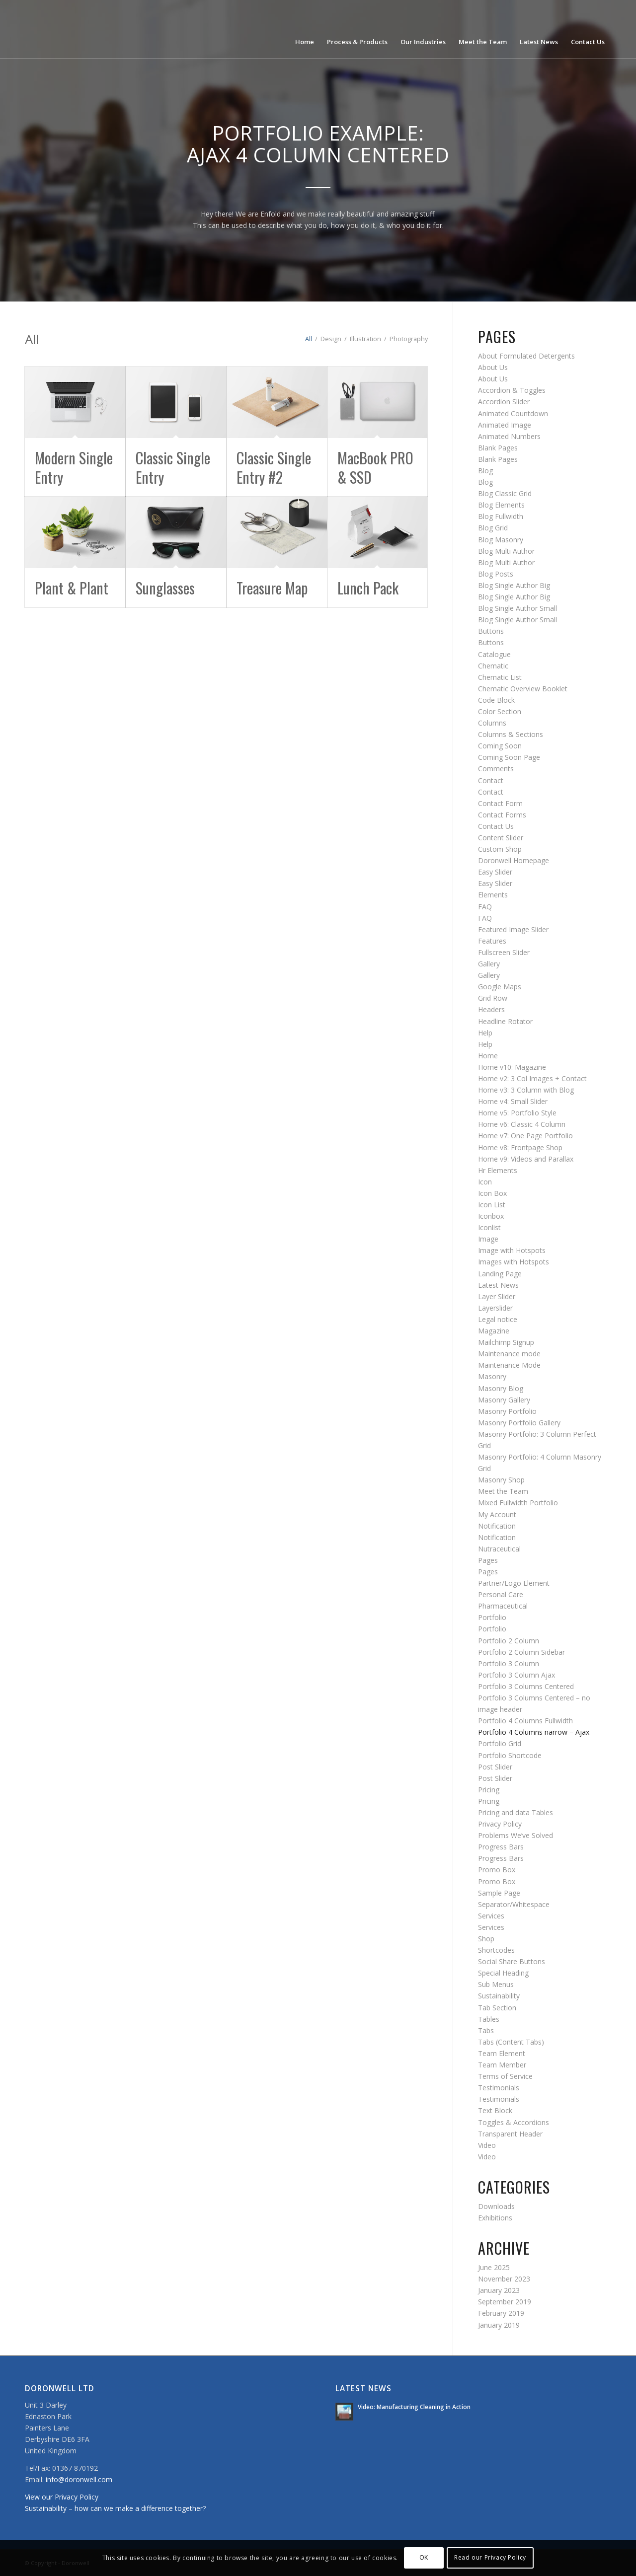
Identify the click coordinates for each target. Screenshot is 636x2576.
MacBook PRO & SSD (375, 467)
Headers (491, 1009)
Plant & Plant (71, 588)
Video (487, 2145)
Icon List (491, 1204)
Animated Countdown (513, 413)
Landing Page (500, 1273)
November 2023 (504, 2278)
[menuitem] (304, 29)
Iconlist (489, 1227)
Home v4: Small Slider (513, 1101)
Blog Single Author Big (514, 585)
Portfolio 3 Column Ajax (516, 1675)
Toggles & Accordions (513, 2122)
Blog (485, 470)
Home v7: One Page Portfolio (525, 1135)
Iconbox (491, 1216)
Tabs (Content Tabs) (511, 2042)
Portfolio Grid (499, 1743)
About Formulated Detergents (526, 356)
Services (491, 1915)
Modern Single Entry (74, 467)
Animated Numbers (509, 436)
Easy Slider (495, 872)
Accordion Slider (504, 401)
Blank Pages (498, 447)
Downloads (496, 2206)
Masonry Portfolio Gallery (519, 1422)
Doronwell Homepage (513, 860)
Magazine (493, 1330)
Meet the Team (503, 1491)
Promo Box (496, 1869)
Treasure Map (272, 588)
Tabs (486, 2030)
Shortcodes (496, 1950)
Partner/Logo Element (514, 1583)
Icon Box (492, 1193)
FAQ (485, 906)
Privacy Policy (500, 1824)
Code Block (496, 700)
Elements (493, 894)
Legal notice (497, 1319)
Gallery (489, 963)
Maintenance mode (509, 1353)
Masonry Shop (501, 1479)
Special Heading (503, 1973)
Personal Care (500, 1594)
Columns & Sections (510, 734)
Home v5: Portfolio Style (517, 1112)
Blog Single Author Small (517, 608)
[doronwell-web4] (105, 29)
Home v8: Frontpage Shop (520, 1147)
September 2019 (504, 2301)
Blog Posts (495, 574)
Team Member (502, 2064)
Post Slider (495, 1766)
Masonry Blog (500, 1388)
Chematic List (500, 677)
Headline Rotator (505, 1021)
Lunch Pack (367, 588)
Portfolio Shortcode (510, 1755)
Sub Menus (496, 1984)
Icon (485, 1181)
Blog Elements (501, 505)
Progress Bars (501, 1846)
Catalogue (494, 654)
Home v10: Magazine (512, 1067)
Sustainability (499, 1995)
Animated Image (504, 425)
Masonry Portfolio (507, 1411)
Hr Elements (497, 1170)
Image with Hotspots (512, 1250)
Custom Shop (500, 849)
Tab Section (497, 2007)
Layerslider (495, 1308)
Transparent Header (510, 2133)
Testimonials (498, 2087)
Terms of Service (505, 2076)
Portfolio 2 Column (508, 1640)
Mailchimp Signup (506, 1342)
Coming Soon (500, 745)
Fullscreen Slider (504, 952)
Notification (497, 1526)
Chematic (493, 665)
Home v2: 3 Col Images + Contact (532, 1078)
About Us (493, 367)
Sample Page (499, 1893)
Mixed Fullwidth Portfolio (518, 1502)
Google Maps (499, 986)
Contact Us (496, 826)
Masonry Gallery (504, 1399)
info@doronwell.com (79, 2479)
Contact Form (500, 803)
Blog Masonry (500, 539)
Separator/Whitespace (514, 1904)
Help (485, 1032)
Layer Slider (496, 1296)
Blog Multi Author (506, 551)
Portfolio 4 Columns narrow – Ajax (533, 1732)
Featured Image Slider (513, 929)
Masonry (492, 1376)
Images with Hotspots (513, 1261)
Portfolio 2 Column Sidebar (521, 1652)
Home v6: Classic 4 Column (521, 1124)
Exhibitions (495, 2217)
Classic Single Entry (173, 467)
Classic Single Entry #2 (274, 467)
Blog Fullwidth (500, 516)
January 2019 (499, 2325)
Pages (488, 1560)
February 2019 (501, 2313)
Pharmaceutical (503, 1606)
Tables (488, 2019)
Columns (492, 723)
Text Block (495, 2110)
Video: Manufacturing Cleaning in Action (414, 2407)
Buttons (491, 631)
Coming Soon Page (509, 757)
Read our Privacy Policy (490, 2557)
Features (492, 941)
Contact (490, 780)
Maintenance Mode (509, 1365)
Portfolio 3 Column (508, 1663)
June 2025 (494, 2267)
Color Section (499, 711)
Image (488, 1239)
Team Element (501, 2053)
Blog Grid (493, 527)
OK (423, 2557)
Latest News (498, 1285)
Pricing (488, 1789)
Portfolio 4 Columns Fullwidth (525, 1720)
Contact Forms (502, 814)
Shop (486, 1938)
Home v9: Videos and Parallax (525, 1159)
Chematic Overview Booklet (522, 688)
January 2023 (499, 2290)
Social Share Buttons (511, 1961)
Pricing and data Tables (515, 1812)
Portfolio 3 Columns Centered (526, 1686)
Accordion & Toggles (512, 390)
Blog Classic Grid (505, 493)
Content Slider (500, 837)
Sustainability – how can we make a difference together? (115, 2508)
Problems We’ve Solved (515, 1835)
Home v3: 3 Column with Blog (526, 1090)
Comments (496, 768)
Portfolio (492, 1617)
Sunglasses (165, 588)
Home (488, 1055)
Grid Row (492, 998)
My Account (497, 1514)
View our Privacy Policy (61, 2497)
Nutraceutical (499, 1548)
